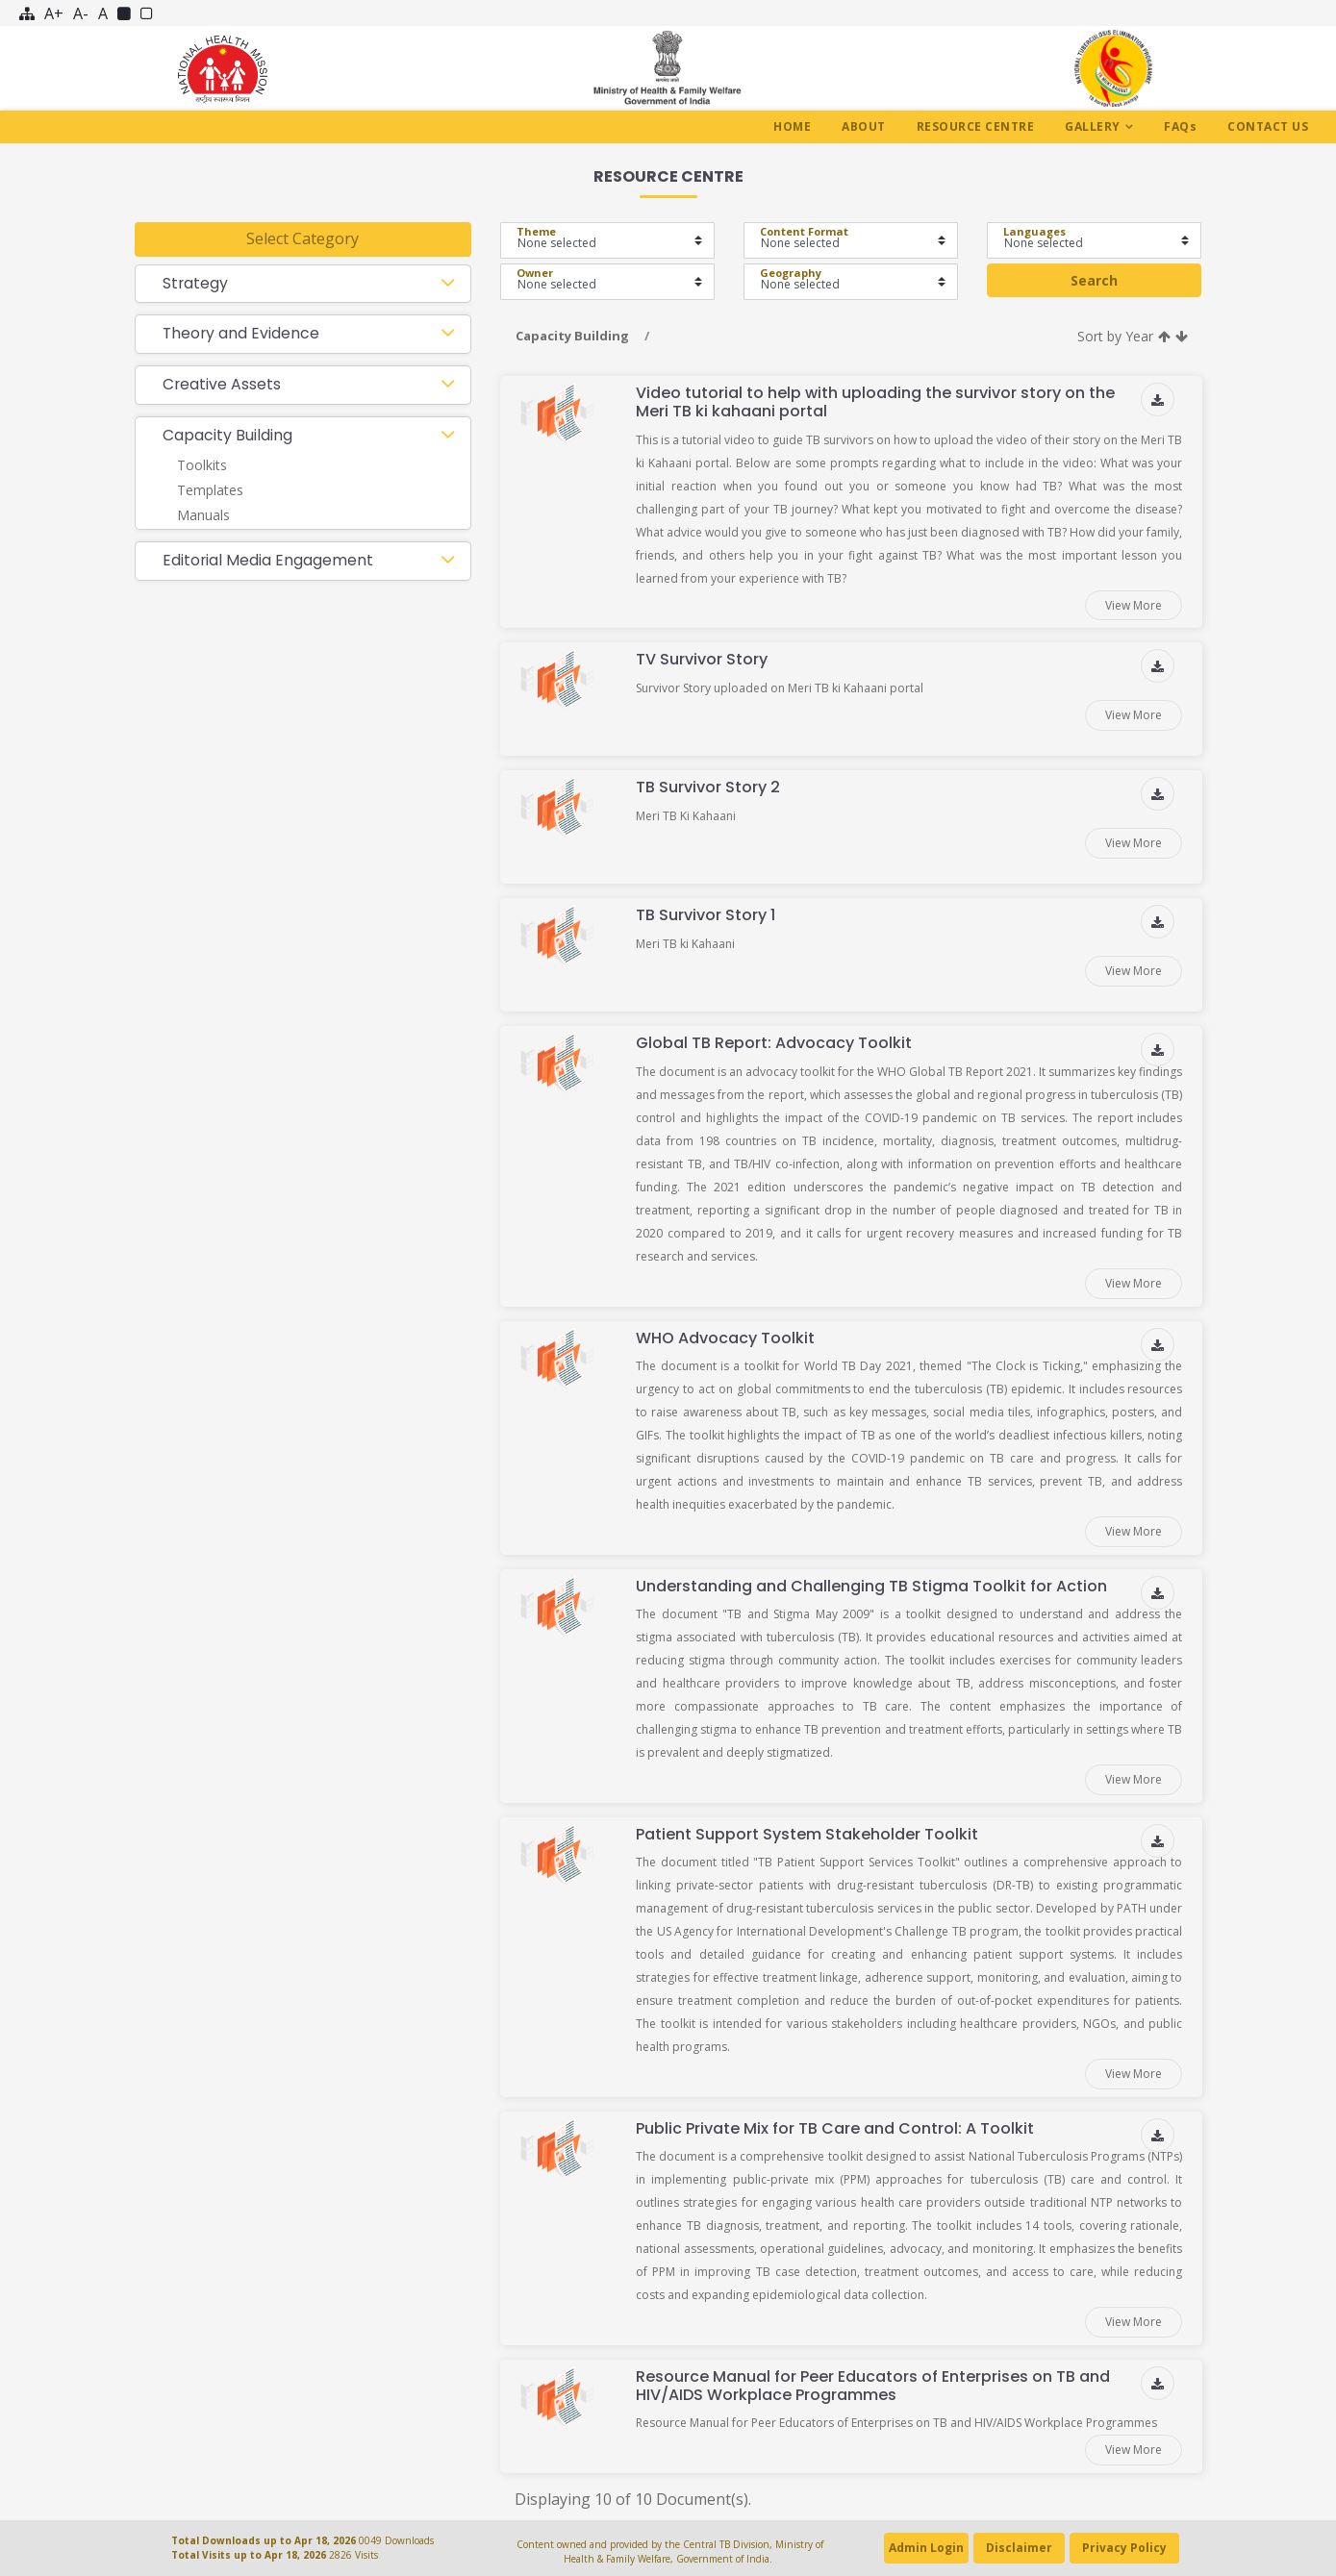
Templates (210, 491)
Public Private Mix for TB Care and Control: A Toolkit (835, 2128)
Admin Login (926, 2547)
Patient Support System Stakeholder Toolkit (807, 1834)
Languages (1034, 231)
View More (1133, 605)
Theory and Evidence (242, 334)
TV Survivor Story (702, 659)
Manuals (203, 516)
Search (1094, 280)
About (864, 126)
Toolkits (202, 467)
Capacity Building (227, 436)
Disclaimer (1019, 2547)
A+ (53, 13)
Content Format (804, 231)
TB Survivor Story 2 (708, 787)
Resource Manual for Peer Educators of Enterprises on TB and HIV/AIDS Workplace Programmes (873, 2385)
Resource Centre (976, 126)
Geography (790, 272)
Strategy (196, 283)
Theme (536, 231)
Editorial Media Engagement (268, 561)
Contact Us (1267, 126)
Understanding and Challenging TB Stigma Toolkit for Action (871, 1586)
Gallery (1093, 126)
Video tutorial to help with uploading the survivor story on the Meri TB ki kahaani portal (875, 402)
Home (792, 126)
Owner (535, 272)
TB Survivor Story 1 (705, 915)
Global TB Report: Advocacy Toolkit (774, 1043)
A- (80, 13)
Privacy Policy (1124, 2547)
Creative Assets (222, 385)
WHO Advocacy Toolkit (725, 1338)
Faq (1180, 126)
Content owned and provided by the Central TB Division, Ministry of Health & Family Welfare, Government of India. (668, 2551)
